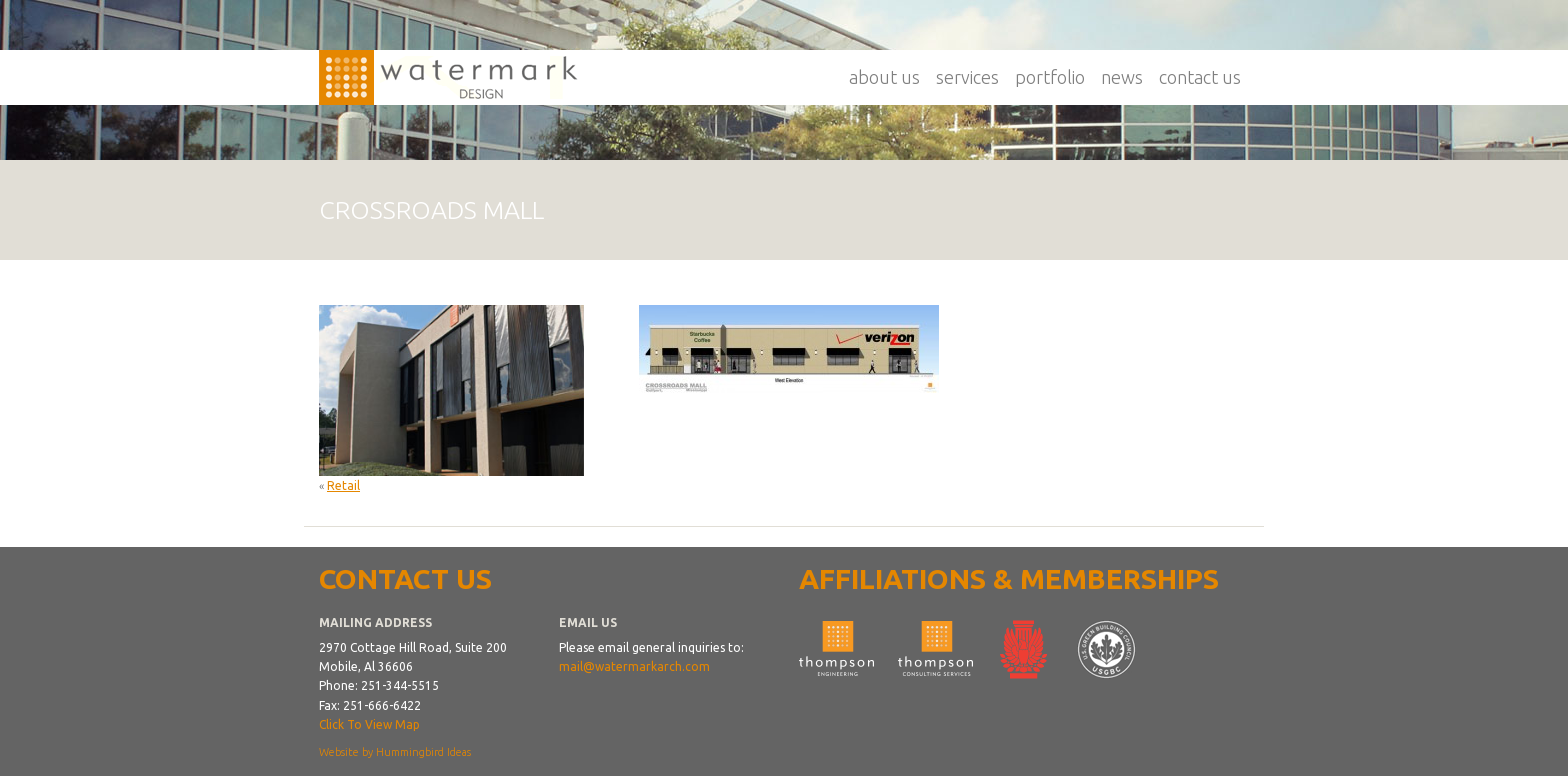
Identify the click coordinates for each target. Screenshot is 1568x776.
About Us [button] (884, 77)
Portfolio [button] (1050, 77)
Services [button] (967, 77)
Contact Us (1200, 77)
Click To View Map (369, 724)
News (1122, 77)
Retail (343, 485)
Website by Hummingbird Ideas (395, 752)
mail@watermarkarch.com (634, 666)
